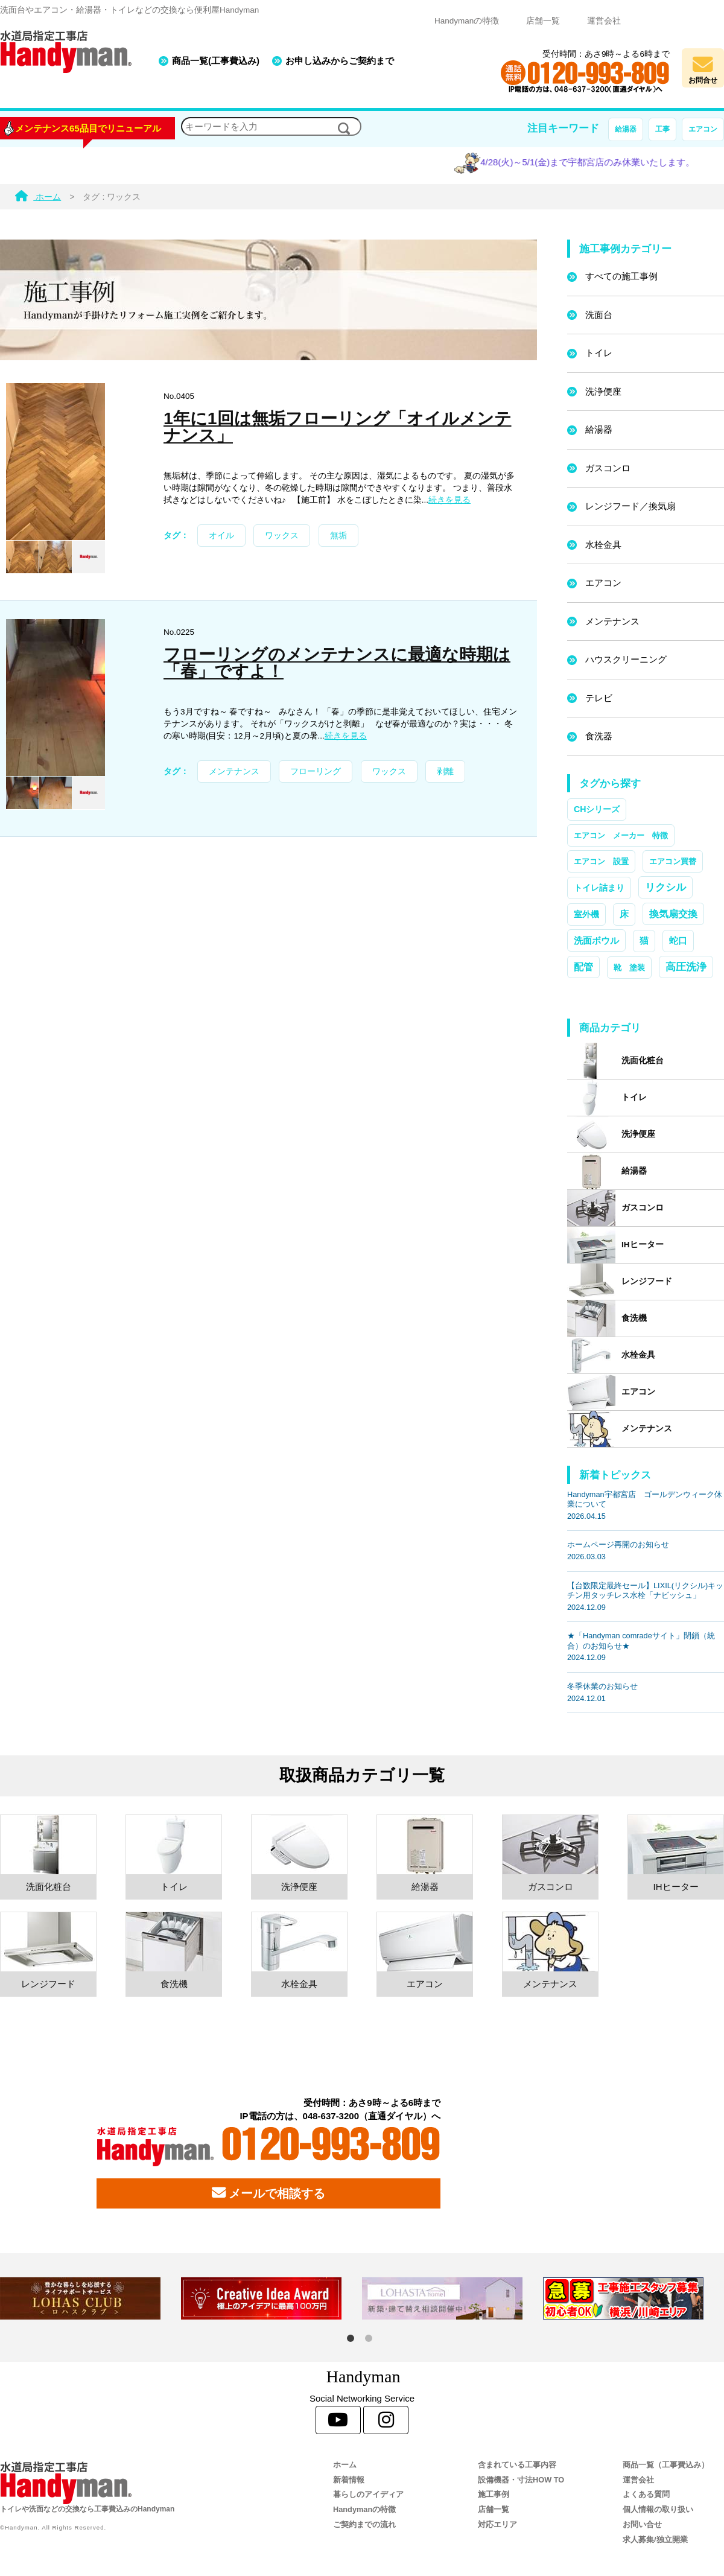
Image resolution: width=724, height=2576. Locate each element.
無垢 (338, 535)
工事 (662, 129)
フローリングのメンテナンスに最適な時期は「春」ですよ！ (337, 662)
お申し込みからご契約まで (339, 61)
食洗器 (598, 736)
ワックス (282, 535)
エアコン (702, 129)
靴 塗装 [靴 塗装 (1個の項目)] (629, 967)
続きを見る (449, 499)
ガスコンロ (607, 468)
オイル (221, 535)
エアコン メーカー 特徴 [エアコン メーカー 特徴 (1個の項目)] (621, 835)
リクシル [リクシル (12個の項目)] (665, 887)
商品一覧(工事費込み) (215, 61)
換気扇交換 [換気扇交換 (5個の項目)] (673, 914)
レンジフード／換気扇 (630, 506)
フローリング (315, 771)
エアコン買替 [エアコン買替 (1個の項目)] (672, 861)
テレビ (598, 698)
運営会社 (604, 20)
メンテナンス (234, 771)
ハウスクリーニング (626, 659)
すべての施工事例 (621, 276)
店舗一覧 (543, 20)
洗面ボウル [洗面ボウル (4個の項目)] (596, 940)
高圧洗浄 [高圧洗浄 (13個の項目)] (686, 967)
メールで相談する (268, 2193)
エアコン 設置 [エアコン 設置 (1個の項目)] (601, 861)
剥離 (445, 771)
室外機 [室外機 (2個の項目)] (586, 914)
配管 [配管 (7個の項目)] (583, 966)
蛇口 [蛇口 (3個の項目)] (678, 941)
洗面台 (598, 315)
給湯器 (626, 129)
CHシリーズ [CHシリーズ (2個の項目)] (597, 809)
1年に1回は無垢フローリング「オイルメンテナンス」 (338, 427)
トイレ (598, 353)
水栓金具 (603, 544)
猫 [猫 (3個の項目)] (644, 941)
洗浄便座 (603, 391)
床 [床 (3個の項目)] (624, 914)
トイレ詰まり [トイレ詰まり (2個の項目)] (599, 887)
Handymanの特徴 (466, 20)
